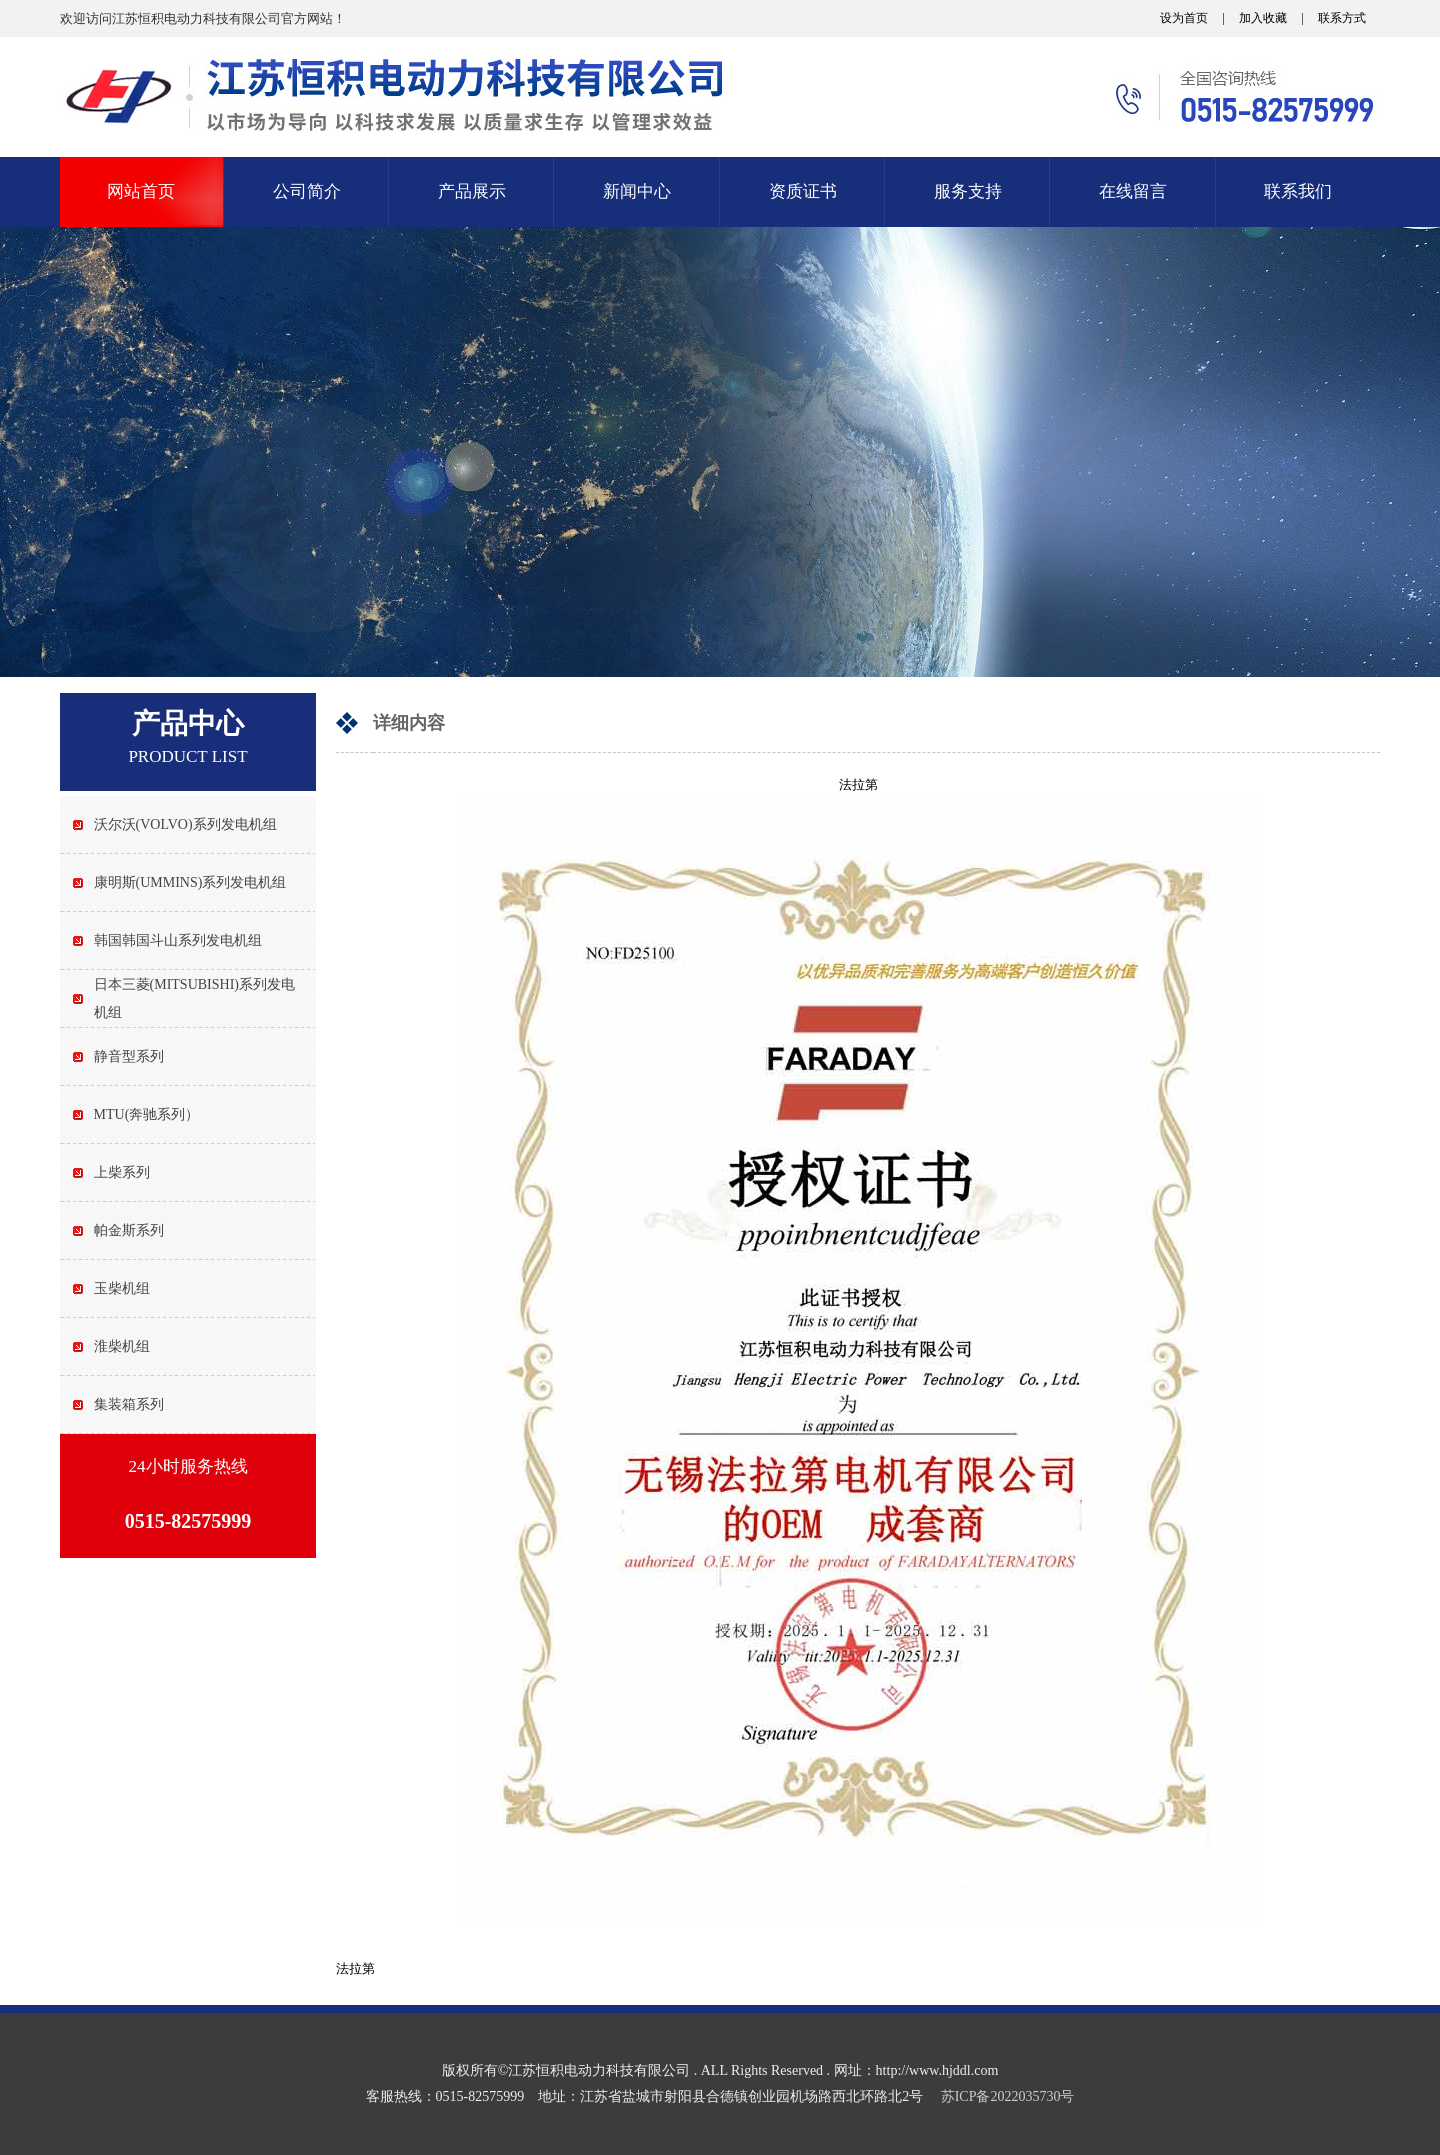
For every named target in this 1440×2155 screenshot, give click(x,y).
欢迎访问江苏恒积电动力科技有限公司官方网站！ (203, 18)
